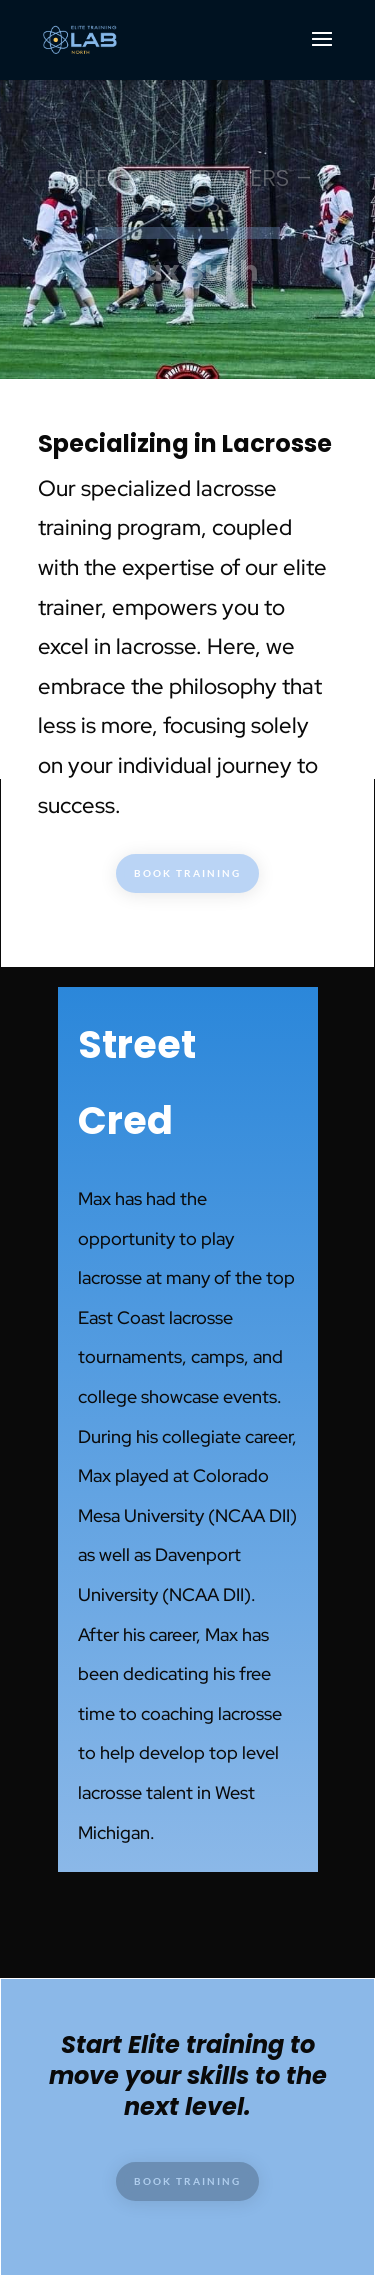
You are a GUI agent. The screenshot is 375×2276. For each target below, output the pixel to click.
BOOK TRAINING (187, 873)
